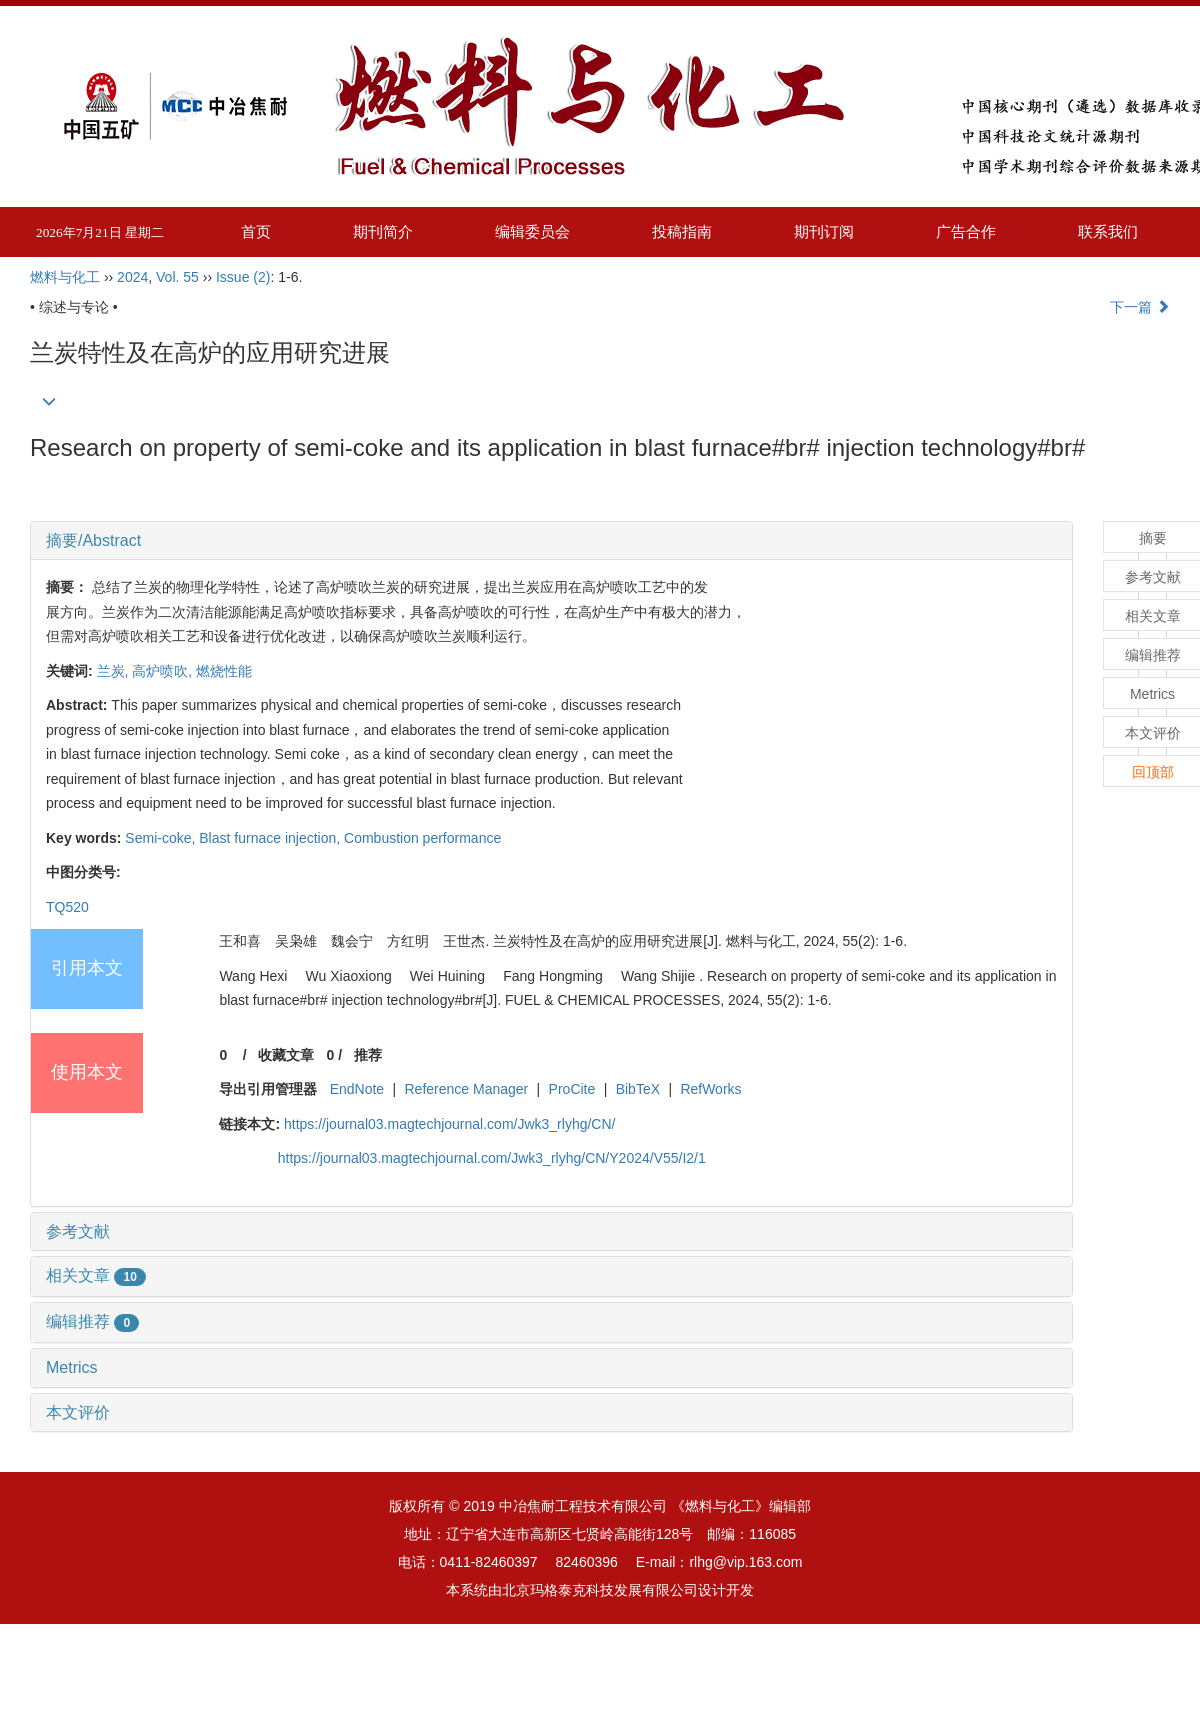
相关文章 (96, 1275)
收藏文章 (286, 1055)
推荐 (368, 1055)
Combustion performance (422, 838)
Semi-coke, (162, 838)
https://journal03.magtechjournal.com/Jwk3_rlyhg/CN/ (450, 1124)
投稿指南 (682, 231)
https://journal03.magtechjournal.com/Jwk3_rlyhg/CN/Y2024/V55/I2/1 (492, 1158)
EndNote (357, 1089)
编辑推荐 (92, 1321)
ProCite (572, 1089)
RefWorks (710, 1089)
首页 (256, 231)
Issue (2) (243, 277)
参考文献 (78, 1231)
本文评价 (78, 1412)
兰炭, (115, 671)
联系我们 (1108, 231)
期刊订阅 (824, 231)
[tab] (551, 541)
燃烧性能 (224, 671)
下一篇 (1140, 307)
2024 (132, 277)
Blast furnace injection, (271, 838)
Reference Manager (467, 1089)
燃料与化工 (65, 277)
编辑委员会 (532, 231)
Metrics (72, 1367)
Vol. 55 (177, 277)
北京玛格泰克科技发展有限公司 (600, 1590)
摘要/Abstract (93, 540)
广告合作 (966, 231)
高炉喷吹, (164, 671)
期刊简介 (383, 231)
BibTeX (638, 1089)
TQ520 (67, 907)
